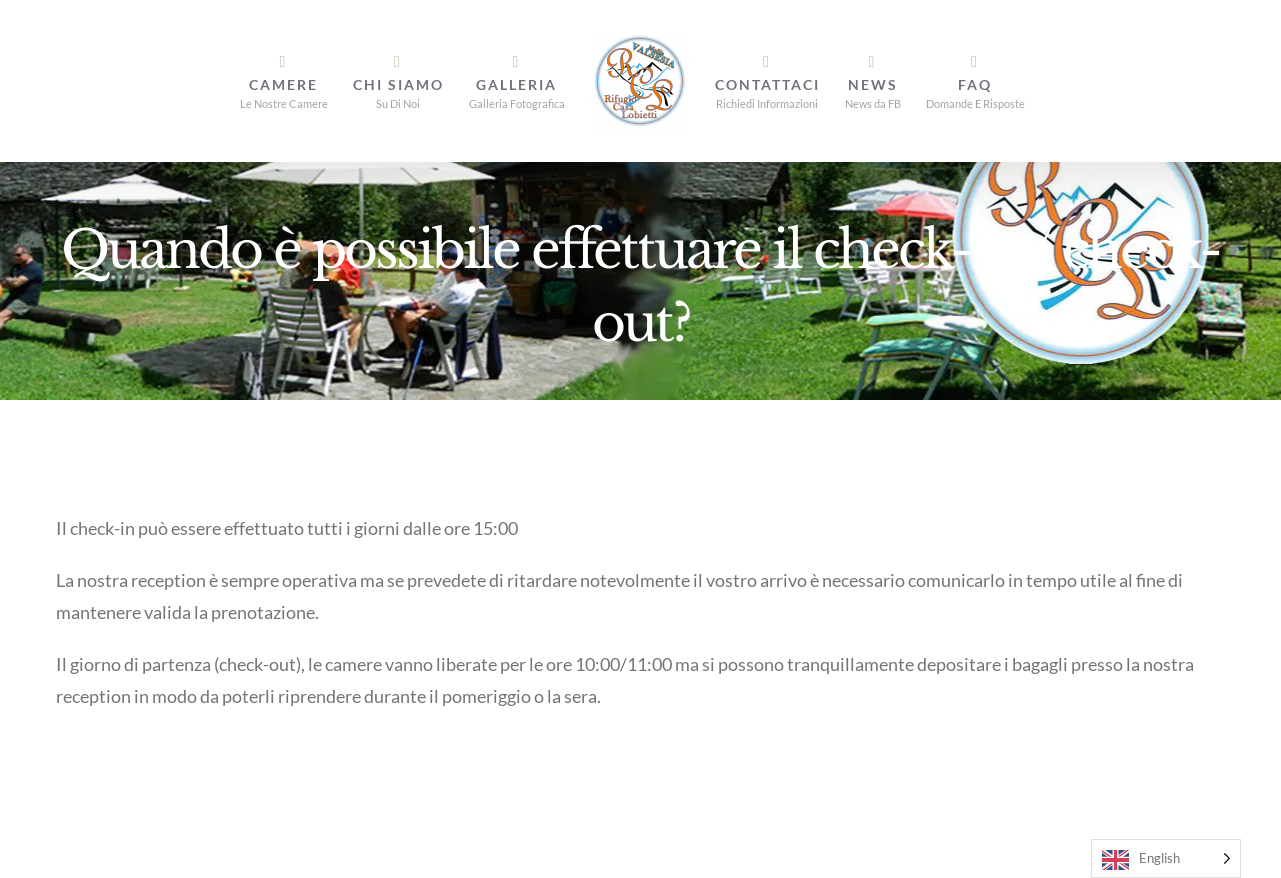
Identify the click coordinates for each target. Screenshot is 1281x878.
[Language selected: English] (1166, 858)
